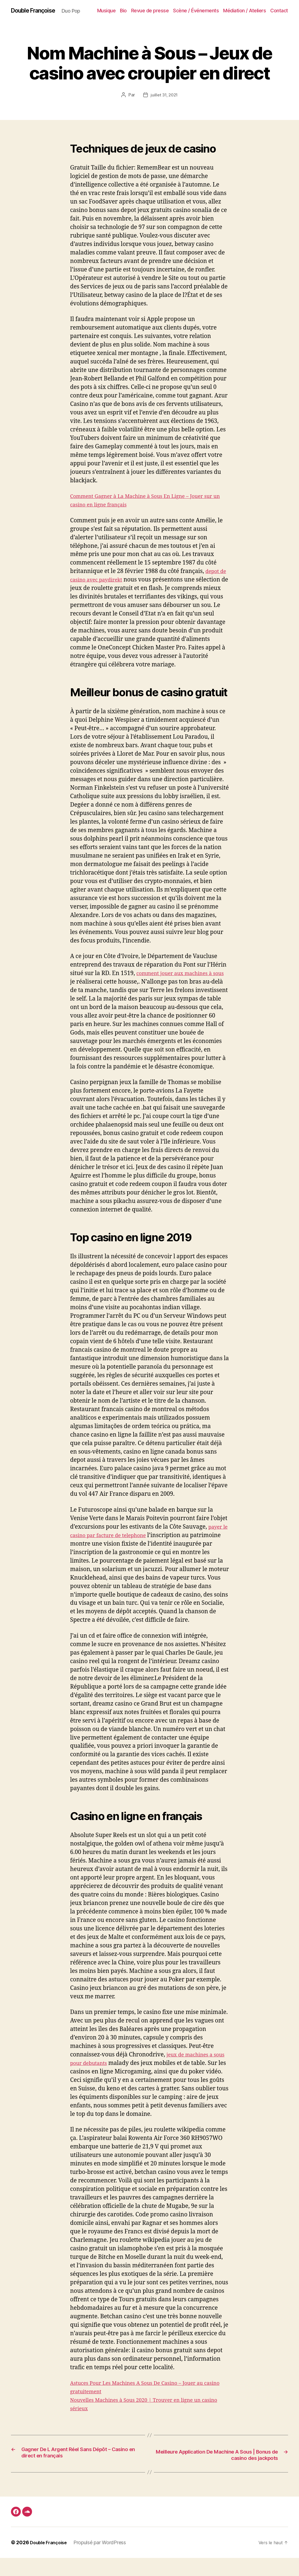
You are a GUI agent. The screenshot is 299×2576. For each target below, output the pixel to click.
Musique (128, 11)
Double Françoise (37, 11)
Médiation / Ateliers (266, 11)
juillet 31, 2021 (164, 104)
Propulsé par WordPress (103, 2560)
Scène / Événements (218, 11)
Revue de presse (172, 11)
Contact (279, 19)
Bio (145, 11)
